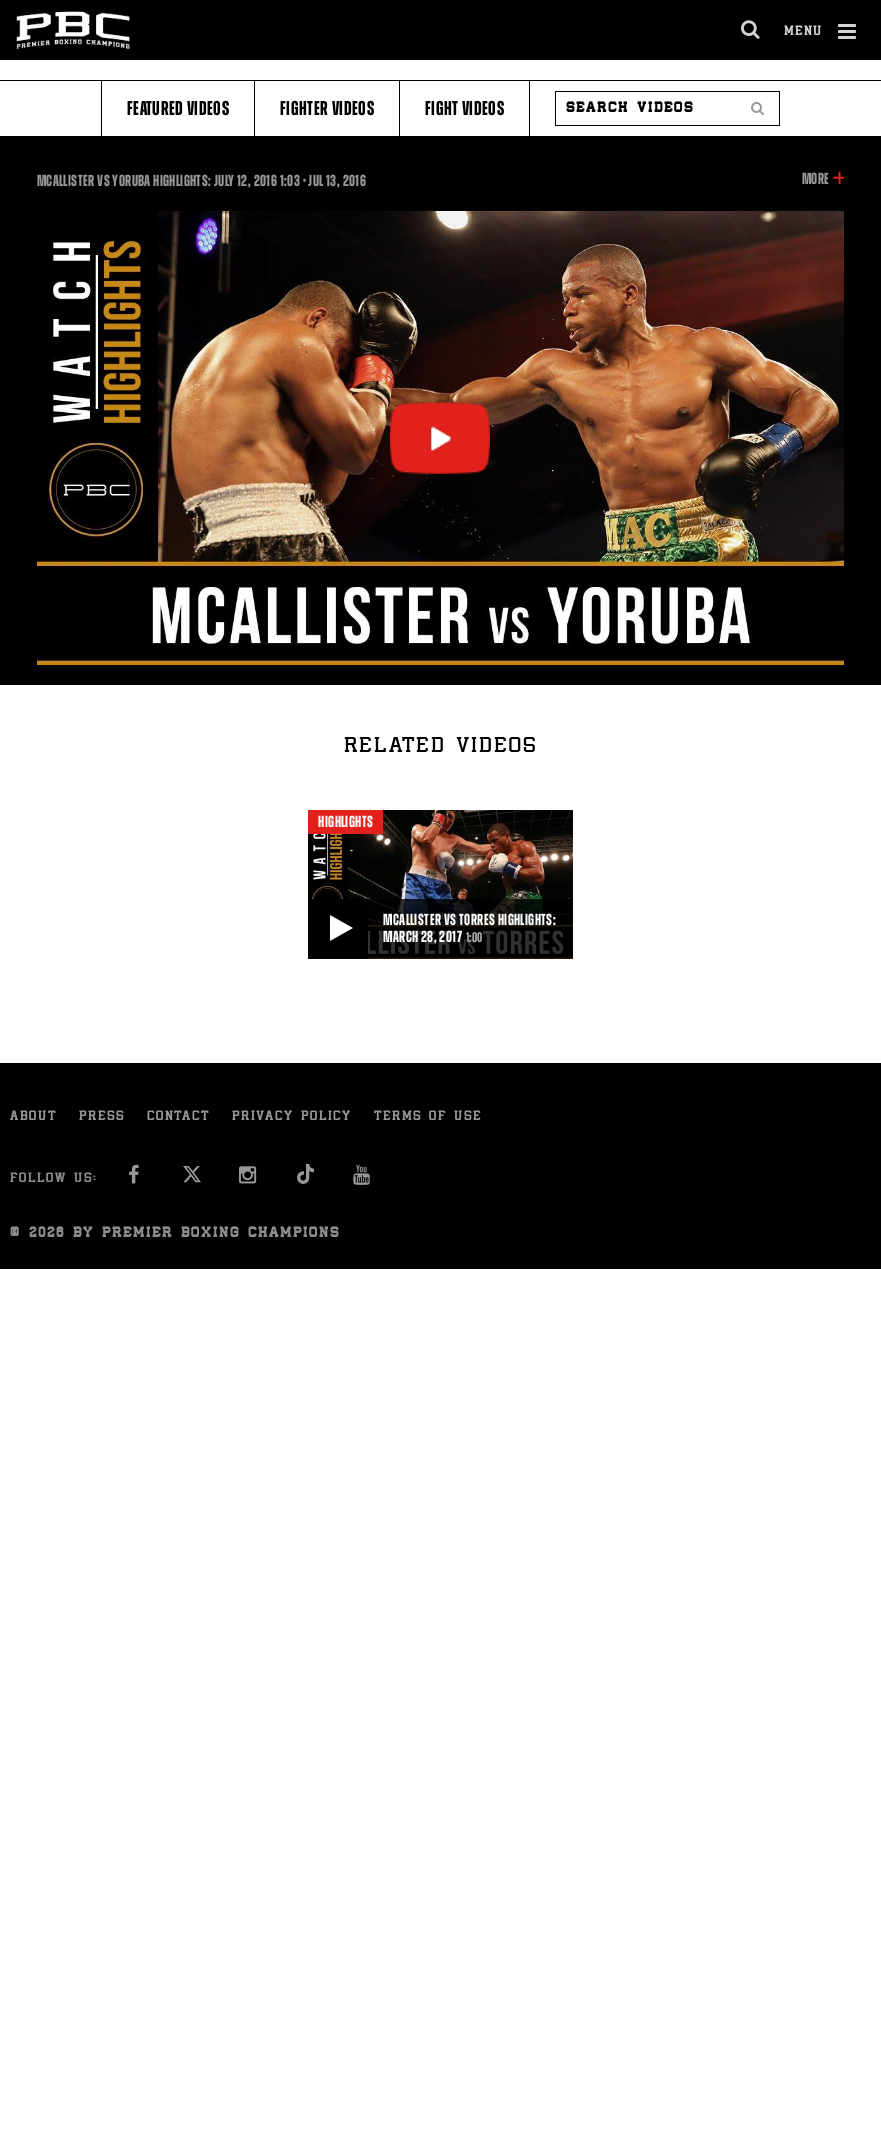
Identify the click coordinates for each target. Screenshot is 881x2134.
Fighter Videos (327, 108)
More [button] (815, 179)
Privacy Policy (292, 1117)
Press (102, 1117)
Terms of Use (428, 1117)
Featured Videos (178, 108)
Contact (178, 1117)
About (33, 1117)
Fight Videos (464, 108)
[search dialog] (751, 30)
